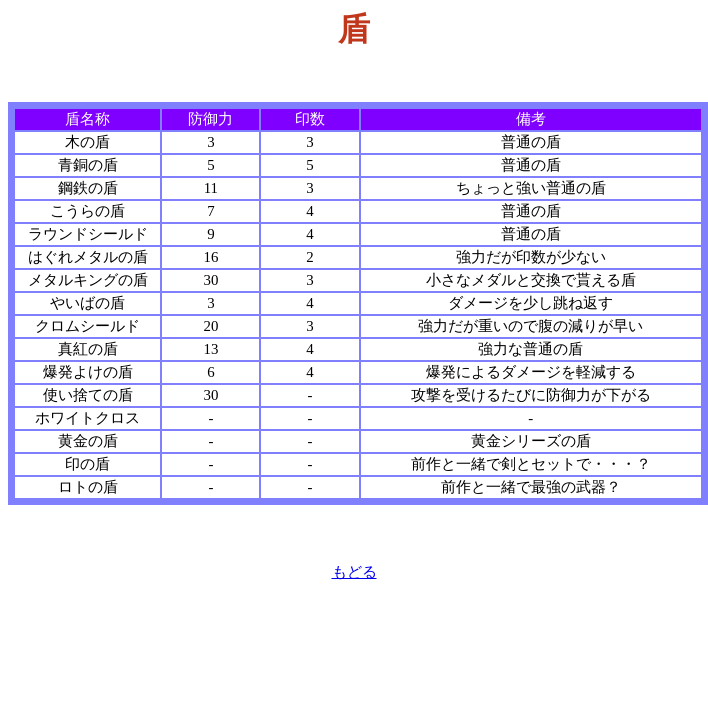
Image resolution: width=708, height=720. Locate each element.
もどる (354, 572)
